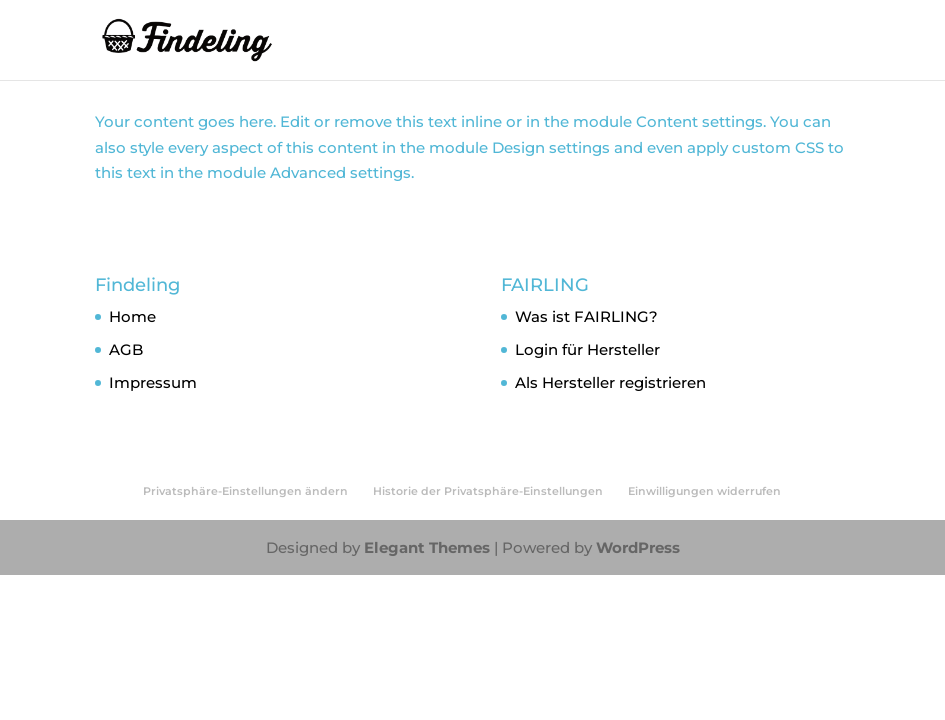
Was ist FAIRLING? (586, 316)
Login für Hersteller (587, 349)
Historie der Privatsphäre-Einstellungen (488, 491)
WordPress (638, 547)
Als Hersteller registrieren (610, 382)
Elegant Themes (427, 547)
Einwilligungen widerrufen (704, 491)
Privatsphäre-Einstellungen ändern (245, 491)
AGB (126, 349)
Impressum (153, 382)
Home (132, 316)
